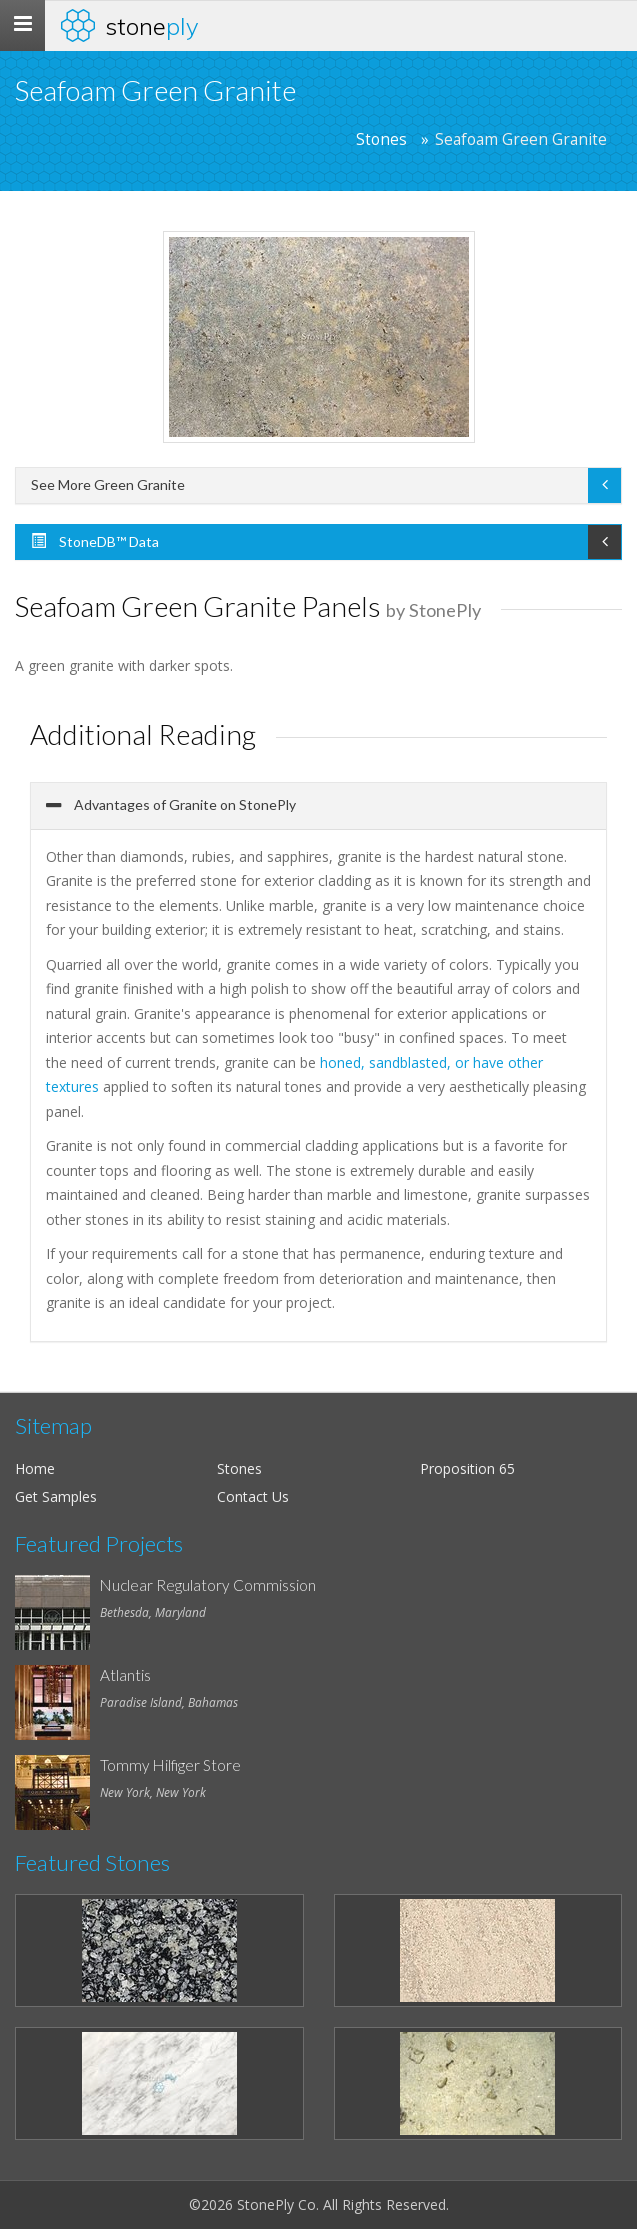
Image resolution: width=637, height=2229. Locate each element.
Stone (152, 26)
